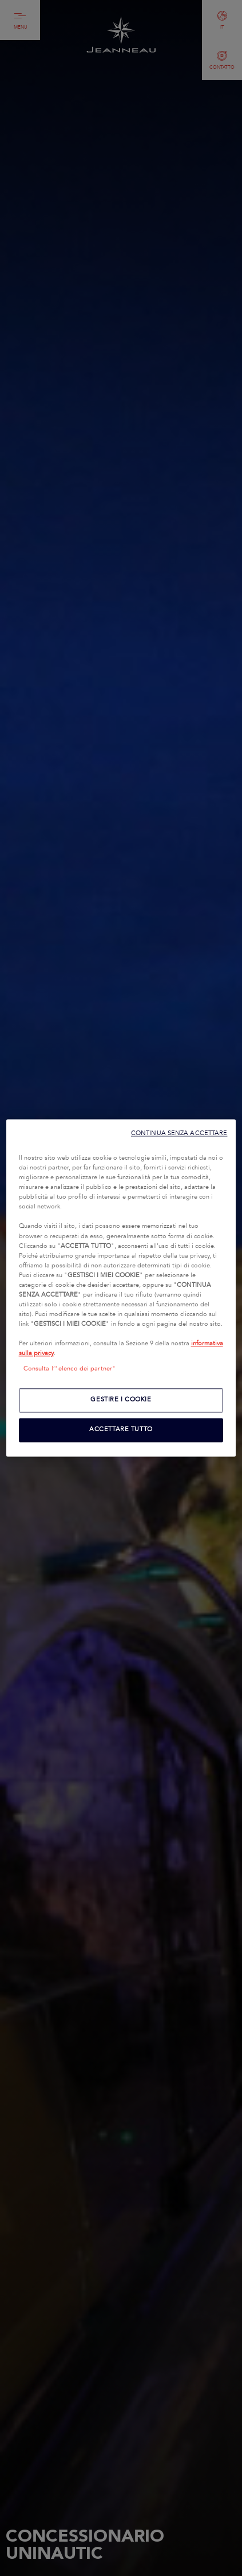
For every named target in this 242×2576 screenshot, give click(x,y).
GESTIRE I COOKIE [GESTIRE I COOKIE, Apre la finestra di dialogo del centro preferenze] (120, 1400)
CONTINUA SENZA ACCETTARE (179, 1133)
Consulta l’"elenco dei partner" (69, 1369)
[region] (121, 1287)
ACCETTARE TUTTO (121, 1430)
